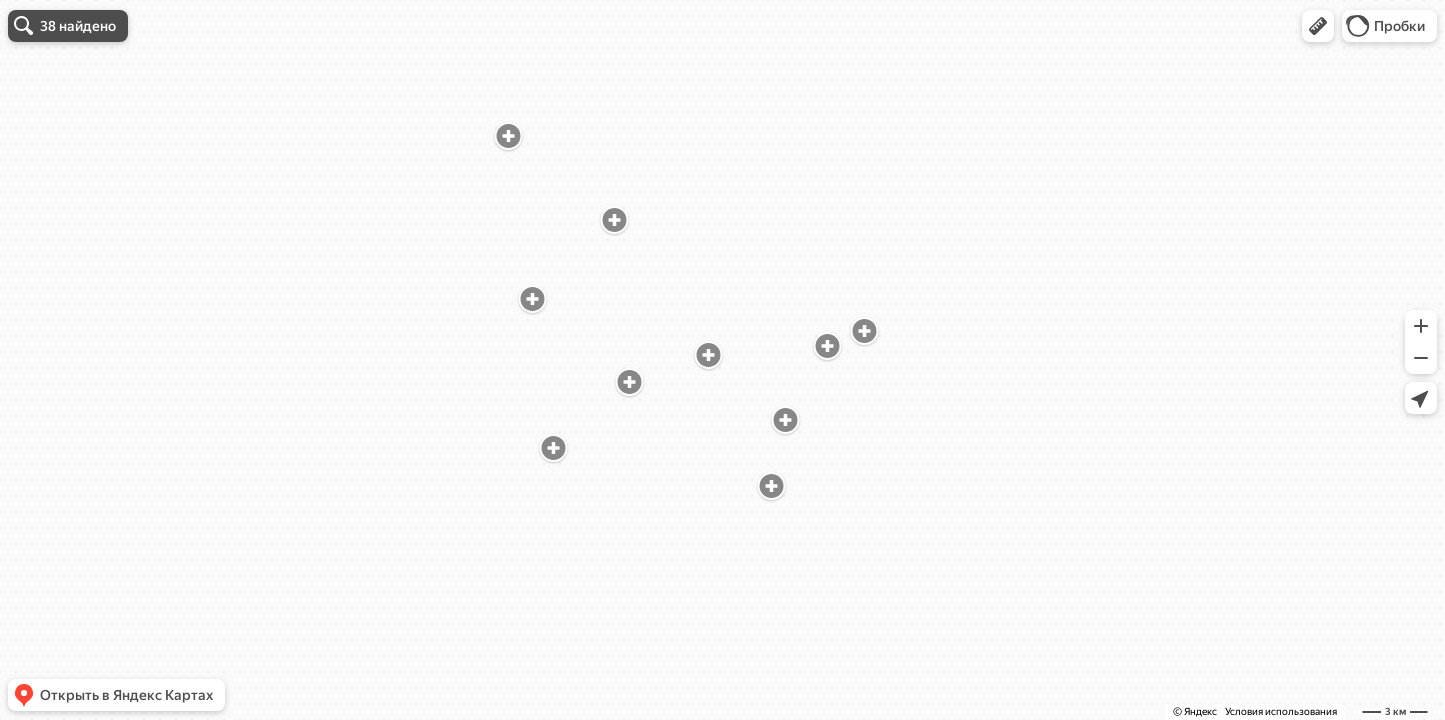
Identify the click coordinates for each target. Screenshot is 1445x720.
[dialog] (154, 357)
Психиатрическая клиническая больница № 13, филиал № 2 (140, 419)
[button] (1318, 26)
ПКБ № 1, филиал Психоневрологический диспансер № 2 (153, 300)
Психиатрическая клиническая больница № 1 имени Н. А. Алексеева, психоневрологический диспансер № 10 (152, 558)
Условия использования (1281, 711)
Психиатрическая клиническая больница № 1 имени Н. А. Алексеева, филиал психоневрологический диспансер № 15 (152, 151)
